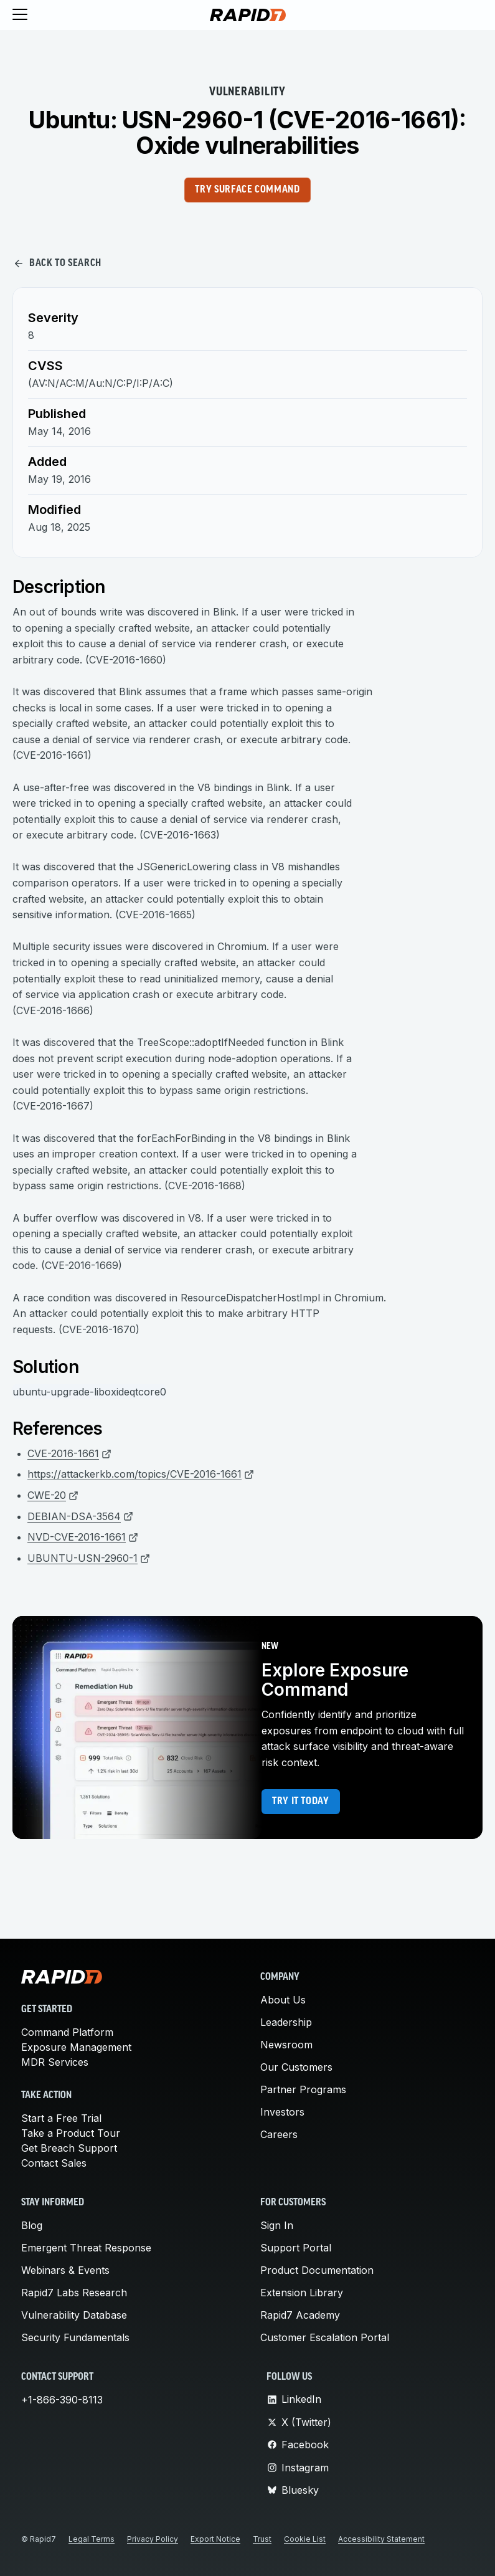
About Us (283, 2000)
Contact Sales (54, 2163)
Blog (31, 2225)
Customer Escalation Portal (324, 2337)
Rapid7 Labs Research (74, 2292)
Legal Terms (91, 2539)
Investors (282, 2112)
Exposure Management (76, 2047)
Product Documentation (317, 2270)
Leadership (286, 2022)
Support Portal (295, 2247)
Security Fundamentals (75, 2337)
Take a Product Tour (70, 2133)
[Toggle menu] (19, 15)
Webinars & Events (65, 2270)
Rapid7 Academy (300, 2315)
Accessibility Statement (381, 2539)
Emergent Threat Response (86, 2247)
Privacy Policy (152, 2539)
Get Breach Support (69, 2148)
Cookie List (305, 2539)
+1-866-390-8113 (62, 2399)
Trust (262, 2539)
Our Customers (296, 2067)
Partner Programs (303, 2089)
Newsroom (286, 2044)
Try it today (300, 1802)
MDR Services (54, 2062)
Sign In (276, 2225)
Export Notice (215, 2539)
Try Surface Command (247, 190)
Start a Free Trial (61, 2118)
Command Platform (67, 2032)
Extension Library (301, 2292)
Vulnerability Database (74, 2315)
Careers (279, 2134)
